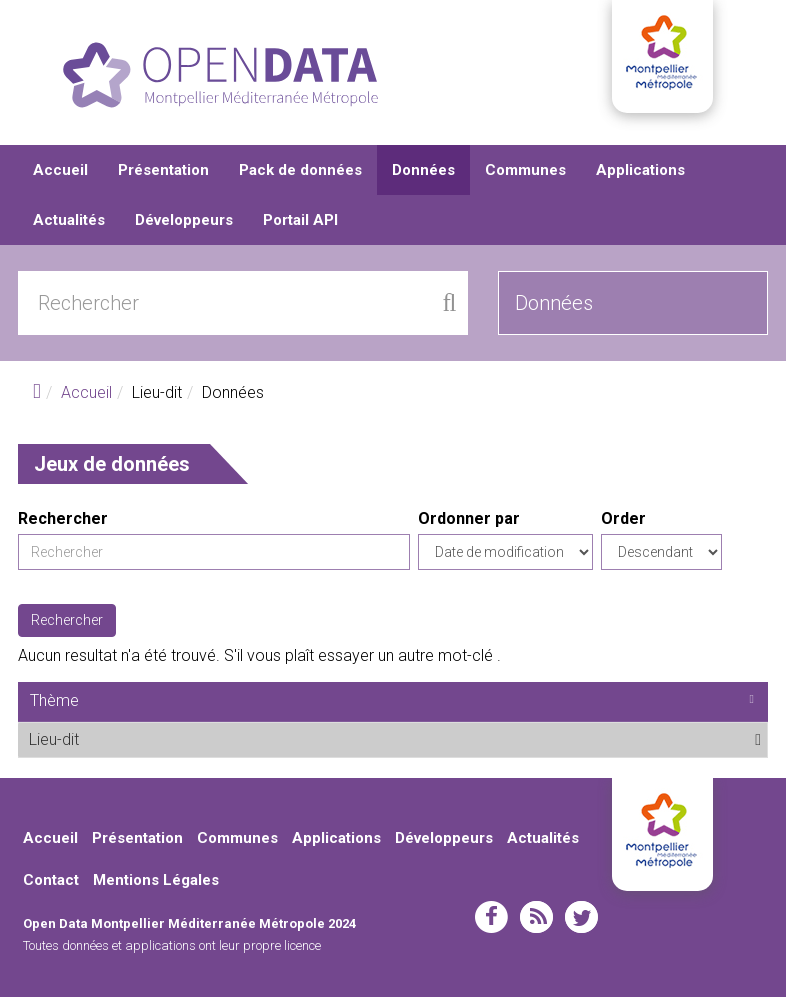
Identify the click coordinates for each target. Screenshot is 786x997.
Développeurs (184, 220)
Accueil (60, 170)
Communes (525, 170)
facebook (491, 917)
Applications (640, 170)
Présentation (163, 170)
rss (536, 917)
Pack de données (300, 170)
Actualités (69, 220)
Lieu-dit (128, 739)
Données (423, 170)
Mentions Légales (156, 880)
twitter (581, 917)
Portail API (300, 220)
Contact (51, 880)
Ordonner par (469, 518)
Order (623, 518)
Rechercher (63, 518)
